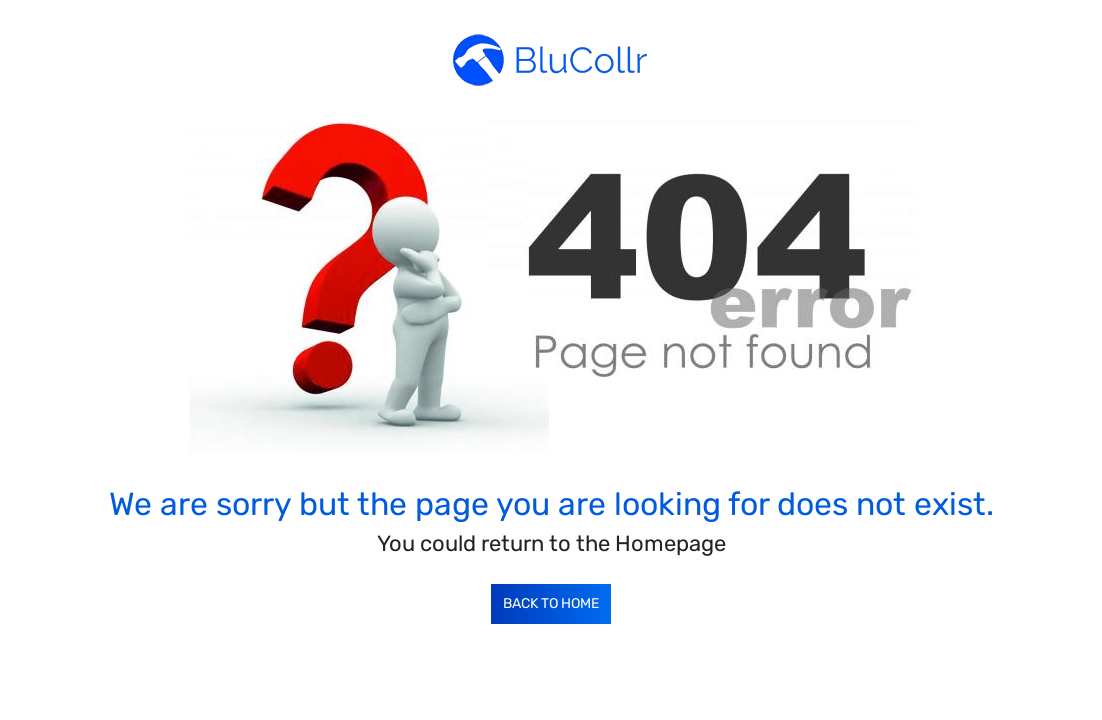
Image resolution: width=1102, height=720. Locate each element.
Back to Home (551, 603)
